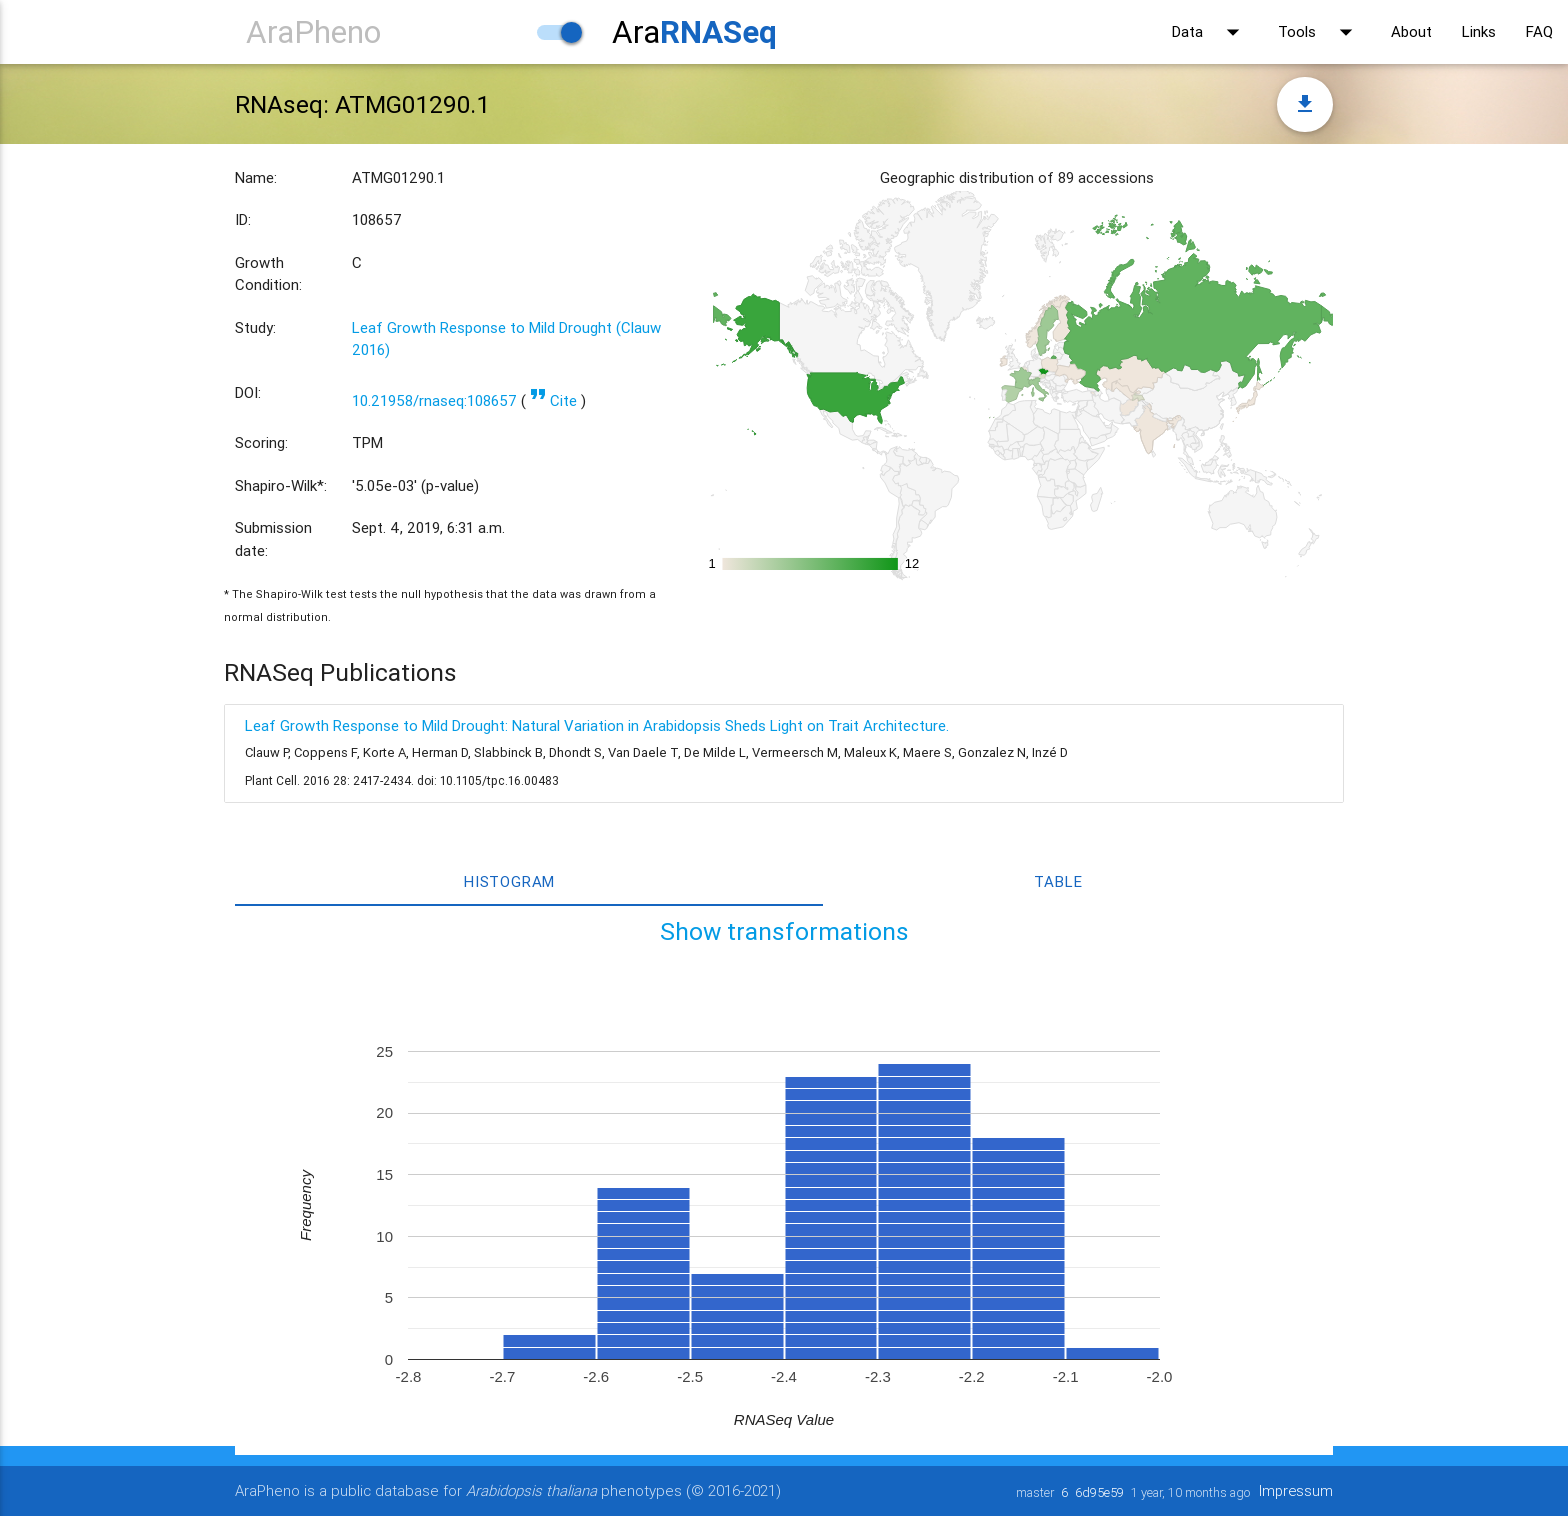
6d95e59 (1097, 1492)
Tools (1319, 32)
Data (1210, 32)
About (1411, 31)
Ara (694, 31)
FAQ (1539, 31)
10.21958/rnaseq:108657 (434, 400)
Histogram (509, 881)
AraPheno (313, 31)
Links (1479, 31)
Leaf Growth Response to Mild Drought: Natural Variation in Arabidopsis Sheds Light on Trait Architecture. (597, 725)
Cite (553, 400)
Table (1058, 881)
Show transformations (784, 931)
